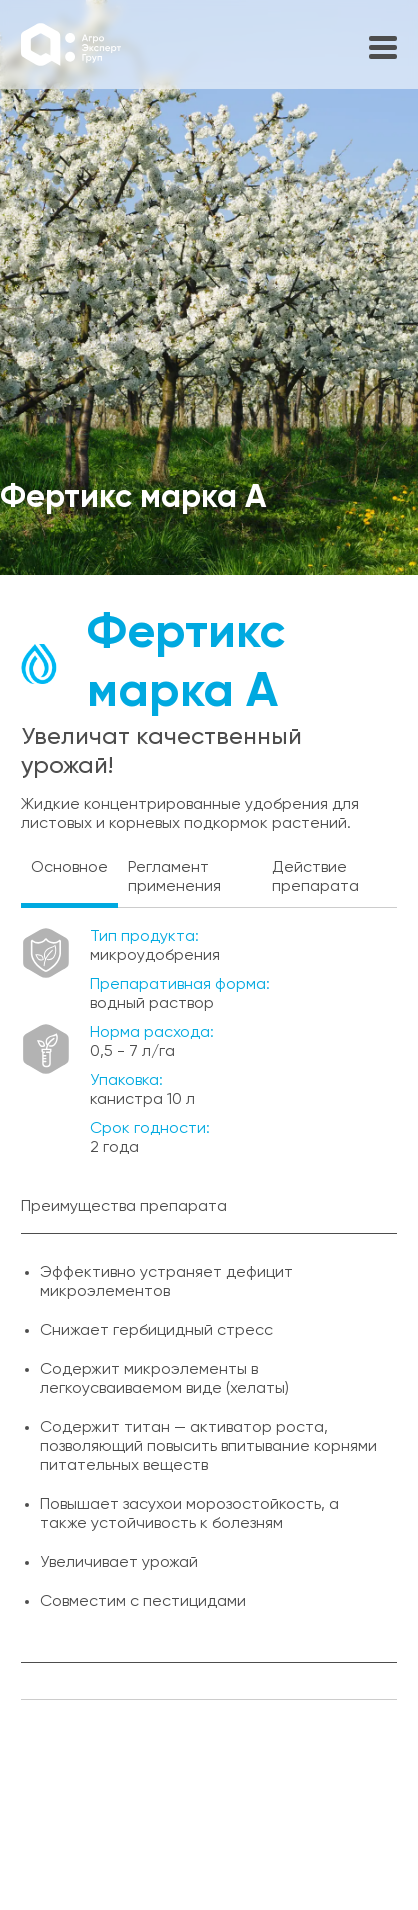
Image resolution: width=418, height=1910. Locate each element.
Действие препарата (315, 877)
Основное (69, 868)
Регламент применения (174, 877)
